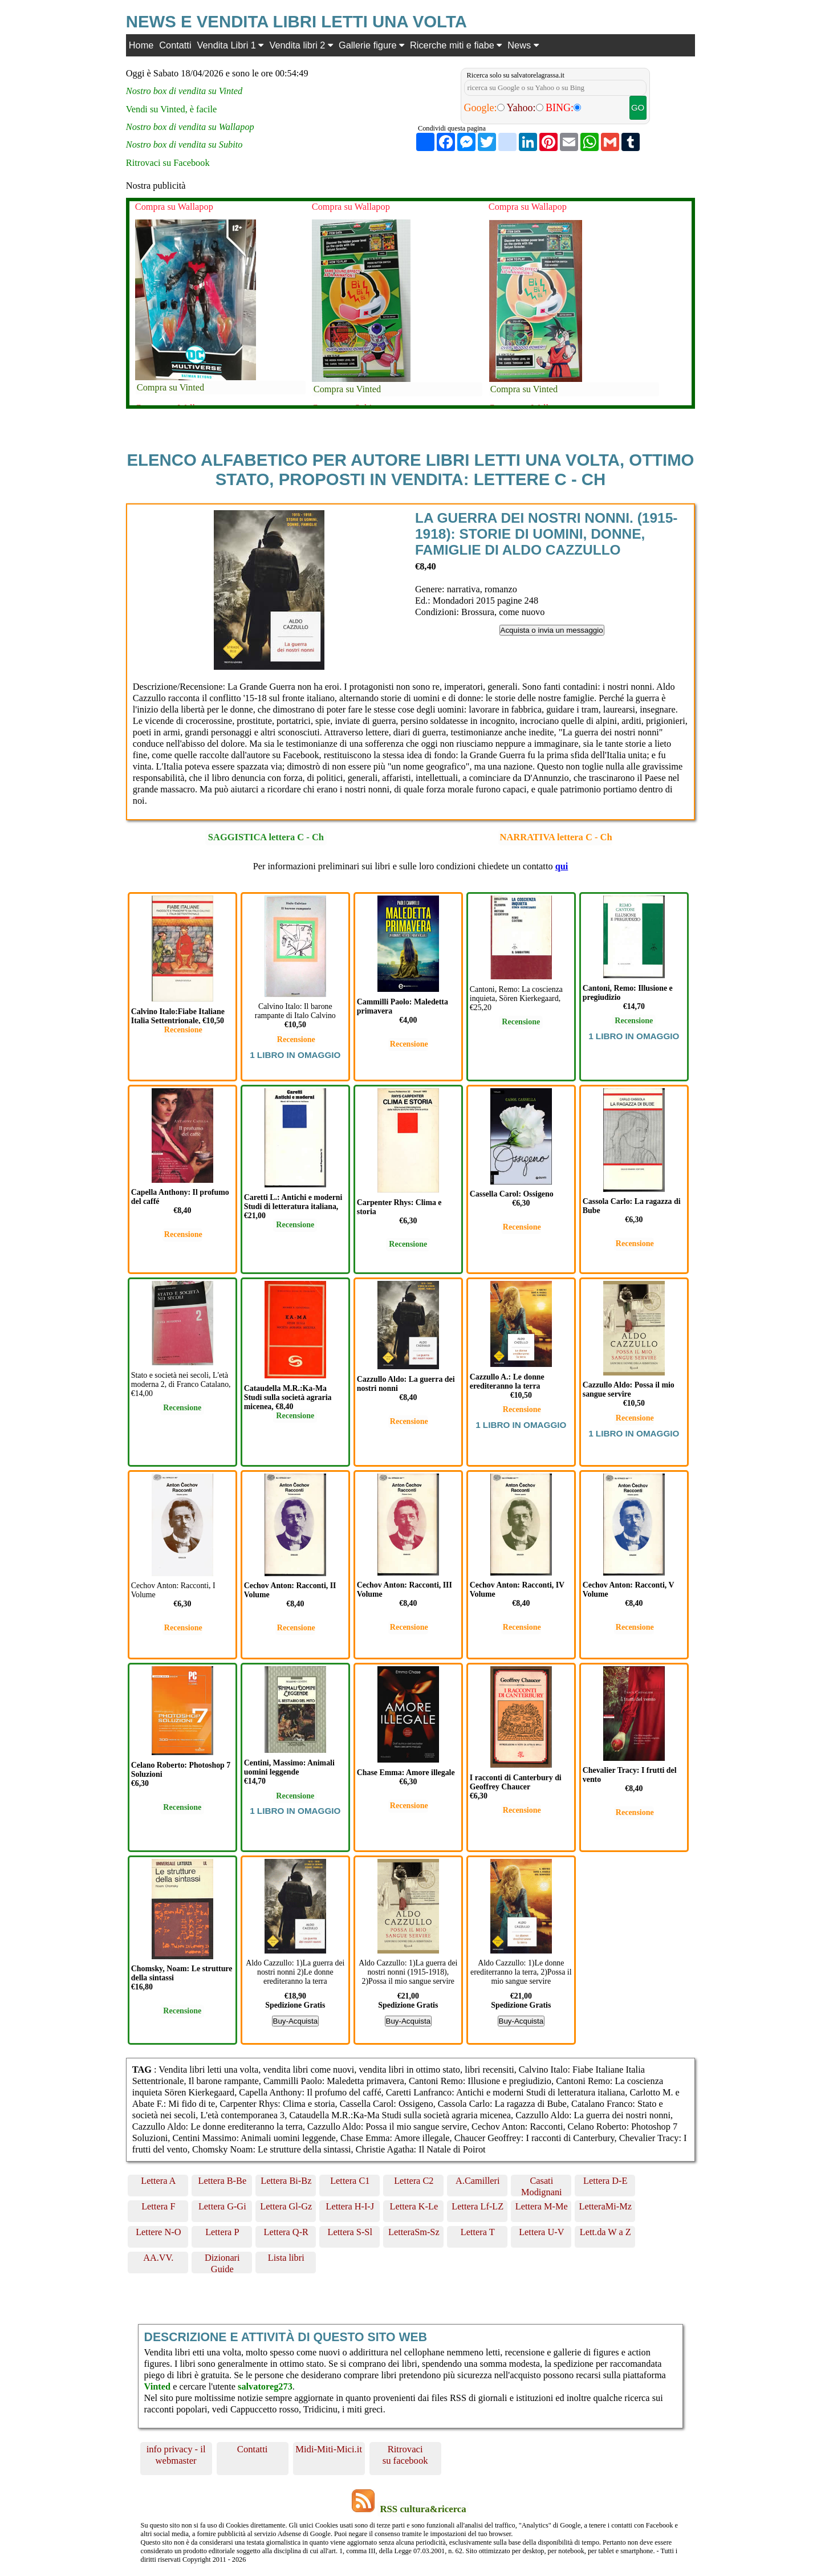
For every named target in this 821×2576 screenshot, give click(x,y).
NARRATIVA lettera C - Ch (556, 837)
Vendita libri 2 (300, 45)
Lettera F (158, 2206)
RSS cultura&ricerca (423, 2509)
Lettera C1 (349, 2180)
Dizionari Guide (222, 2263)
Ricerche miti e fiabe (456, 45)
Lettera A (158, 2180)
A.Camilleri (477, 2180)
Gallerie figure (371, 45)
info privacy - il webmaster (176, 2455)
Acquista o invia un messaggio (552, 630)
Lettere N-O (158, 2232)
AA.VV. (158, 2257)
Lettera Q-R (286, 2232)
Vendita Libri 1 (230, 45)
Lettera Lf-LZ (477, 2206)
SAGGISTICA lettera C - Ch (266, 837)
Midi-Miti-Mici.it (328, 2449)
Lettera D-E (605, 2180)
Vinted (157, 2386)
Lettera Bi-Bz (286, 2180)
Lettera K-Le (413, 2206)
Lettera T (478, 2232)
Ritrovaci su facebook (405, 2455)
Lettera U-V (541, 2232)
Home (141, 45)
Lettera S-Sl (350, 2232)
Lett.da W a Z (605, 2232)
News (522, 45)
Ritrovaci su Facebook (168, 162)
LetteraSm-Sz (414, 2232)
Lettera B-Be (222, 2180)
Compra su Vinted (170, 387)
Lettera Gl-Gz (286, 2206)
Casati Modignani (541, 2186)
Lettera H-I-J (350, 2206)
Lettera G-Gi (222, 2206)
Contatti (175, 45)
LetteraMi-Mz (605, 2206)
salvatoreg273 (265, 2386)
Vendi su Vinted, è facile (171, 109)
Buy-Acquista (295, 2021)
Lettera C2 (413, 2180)
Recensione (183, 1029)
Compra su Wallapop (174, 206)
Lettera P (222, 2232)
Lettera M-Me (541, 2206)
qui (561, 866)
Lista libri (286, 2257)
